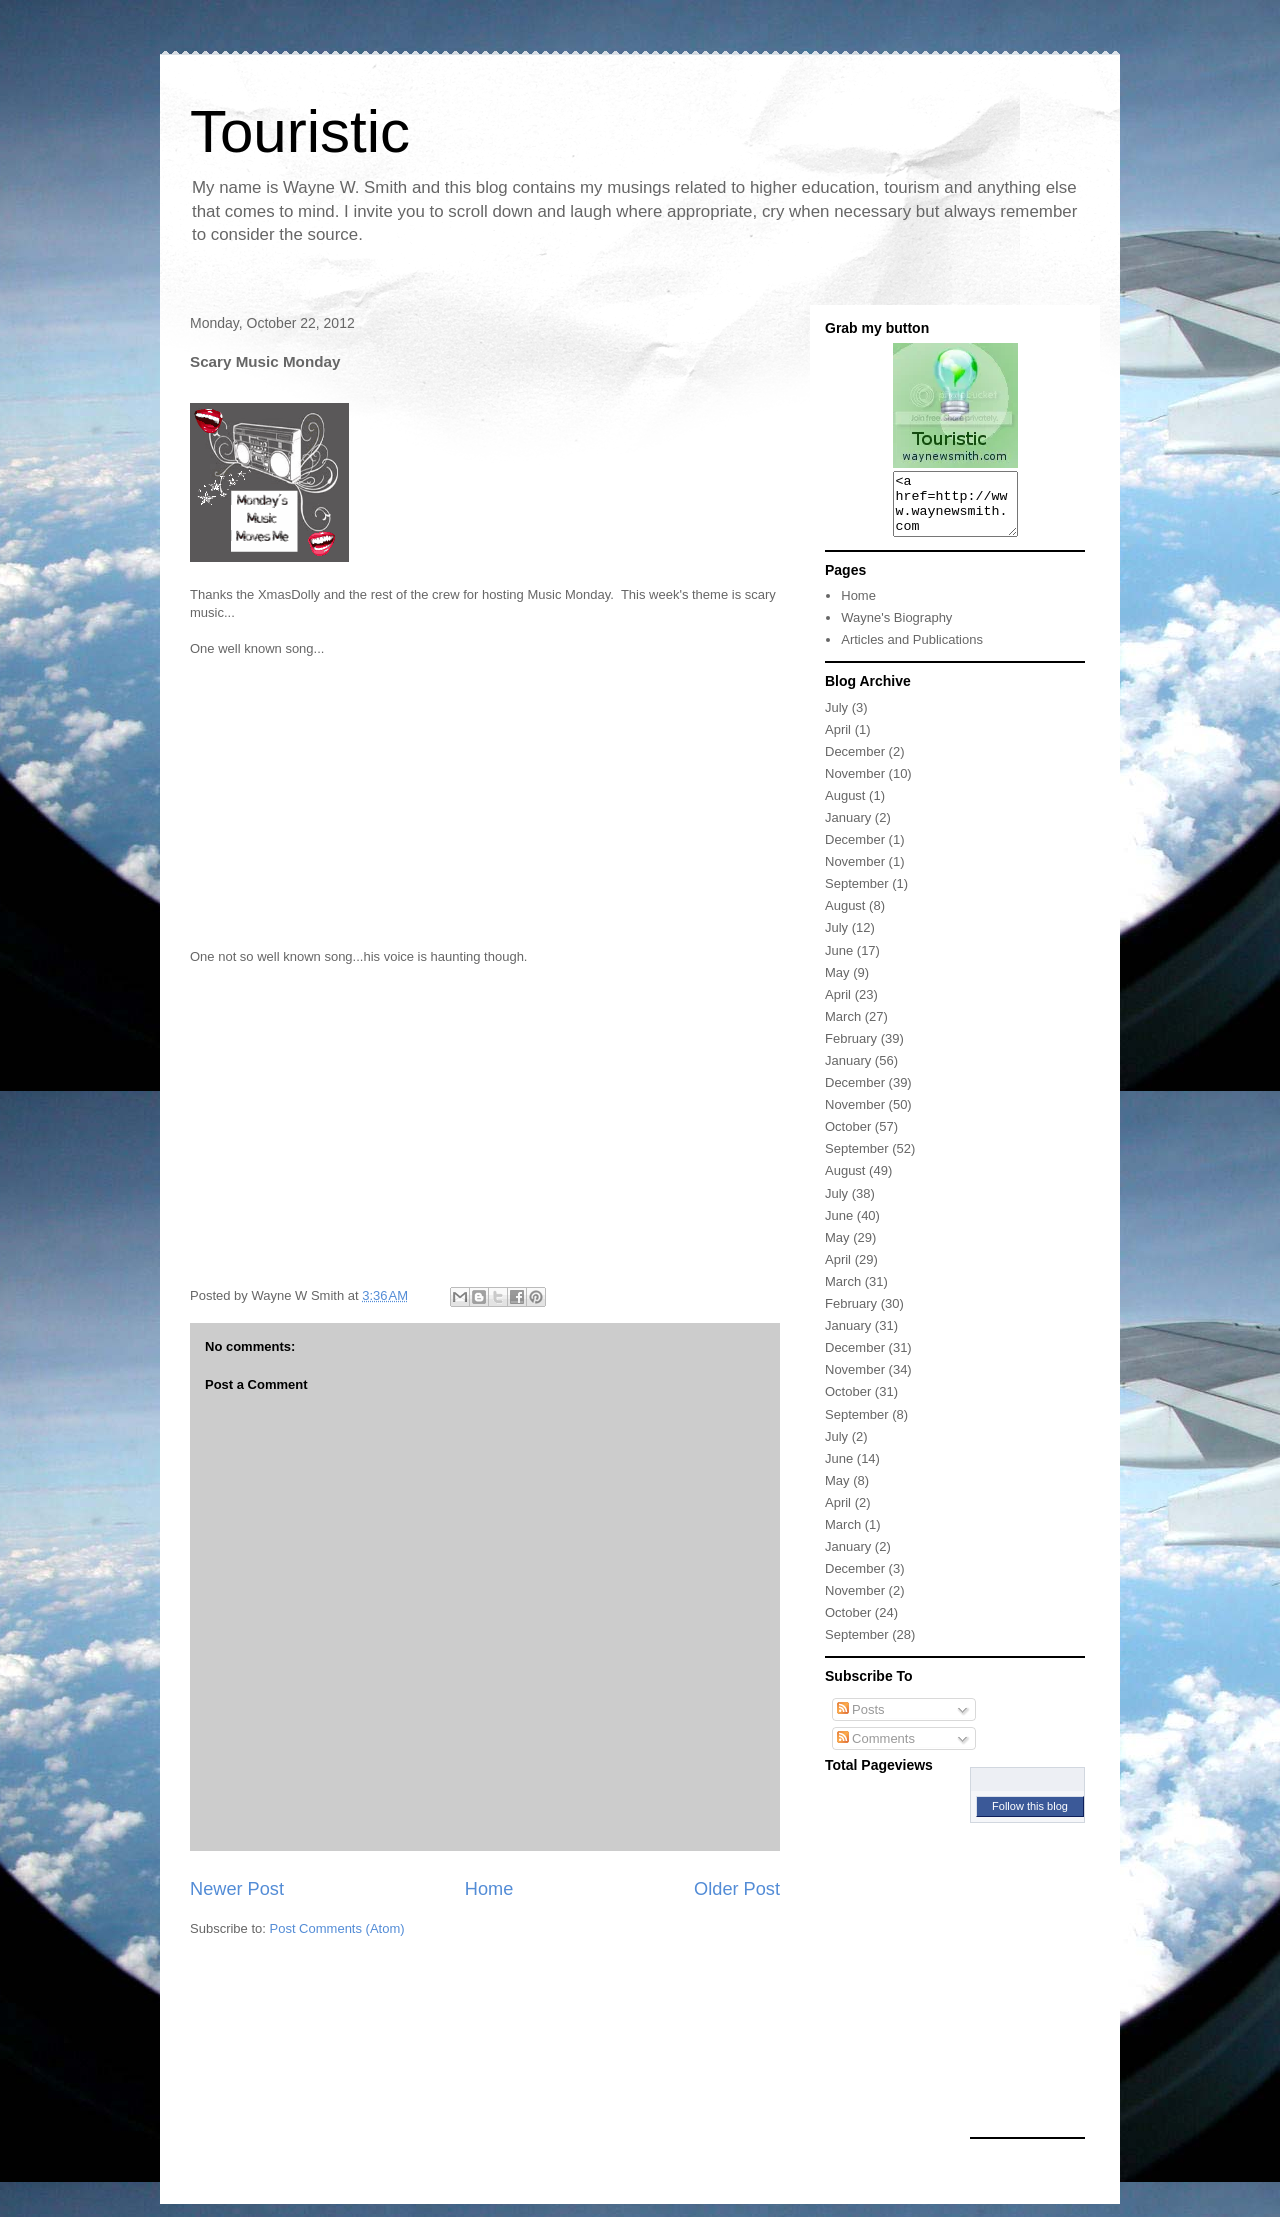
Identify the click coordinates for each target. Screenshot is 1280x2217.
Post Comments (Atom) (337, 1928)
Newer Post (237, 1889)
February (851, 1050)
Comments (876, 1750)
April (838, 741)
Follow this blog (1030, 1818)
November (855, 785)
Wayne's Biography (896, 629)
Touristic (300, 131)
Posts (861, 1721)
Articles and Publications (912, 651)
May (837, 984)
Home (489, 1889)
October (848, 1138)
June (839, 962)
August (845, 807)
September (857, 895)
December (855, 763)
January (848, 829)
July (836, 719)
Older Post (737, 1889)
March (843, 1028)
